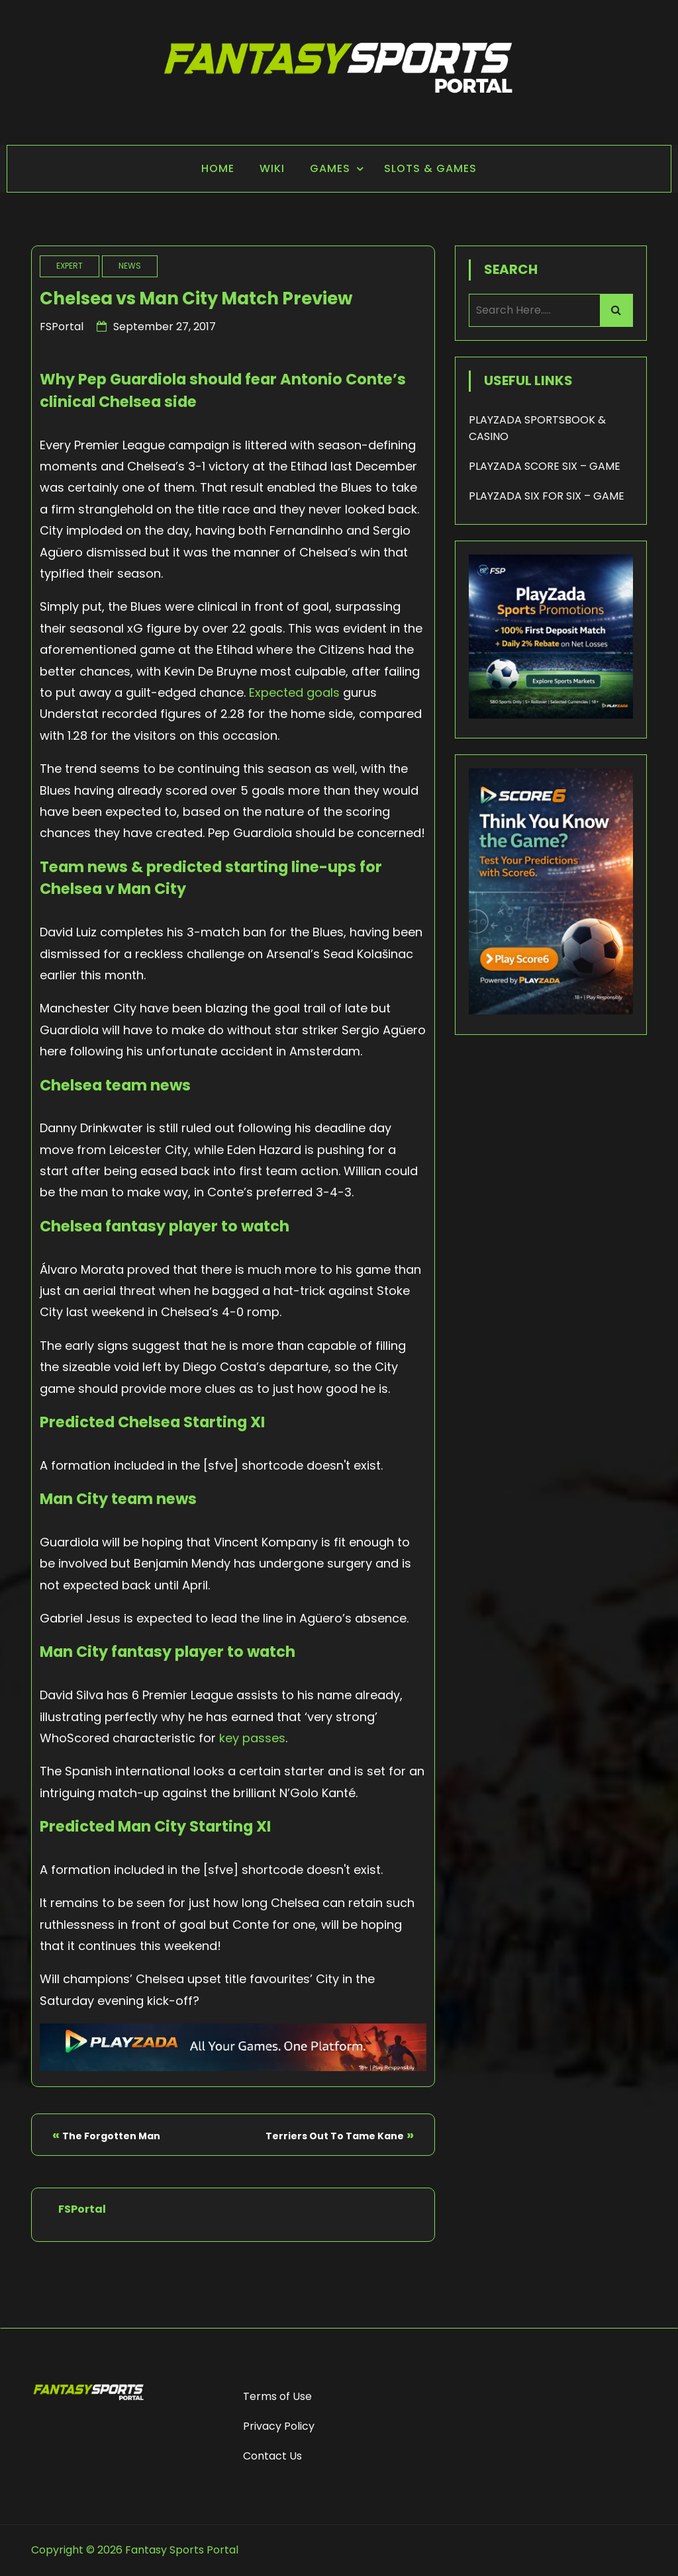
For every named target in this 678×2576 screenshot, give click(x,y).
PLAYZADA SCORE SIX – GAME (544, 466)
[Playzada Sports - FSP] (233, 2067)
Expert (69, 265)
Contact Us (272, 2456)
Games (330, 168)
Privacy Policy (279, 2426)
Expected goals (294, 692)
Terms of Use (277, 2396)
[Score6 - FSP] (551, 1010)
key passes (252, 1738)
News (130, 265)
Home (217, 168)
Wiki (272, 168)
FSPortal (61, 326)
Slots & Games (430, 168)
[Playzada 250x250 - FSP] (551, 715)
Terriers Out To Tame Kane (335, 2136)
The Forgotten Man (111, 2136)
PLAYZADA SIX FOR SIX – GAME (546, 496)
